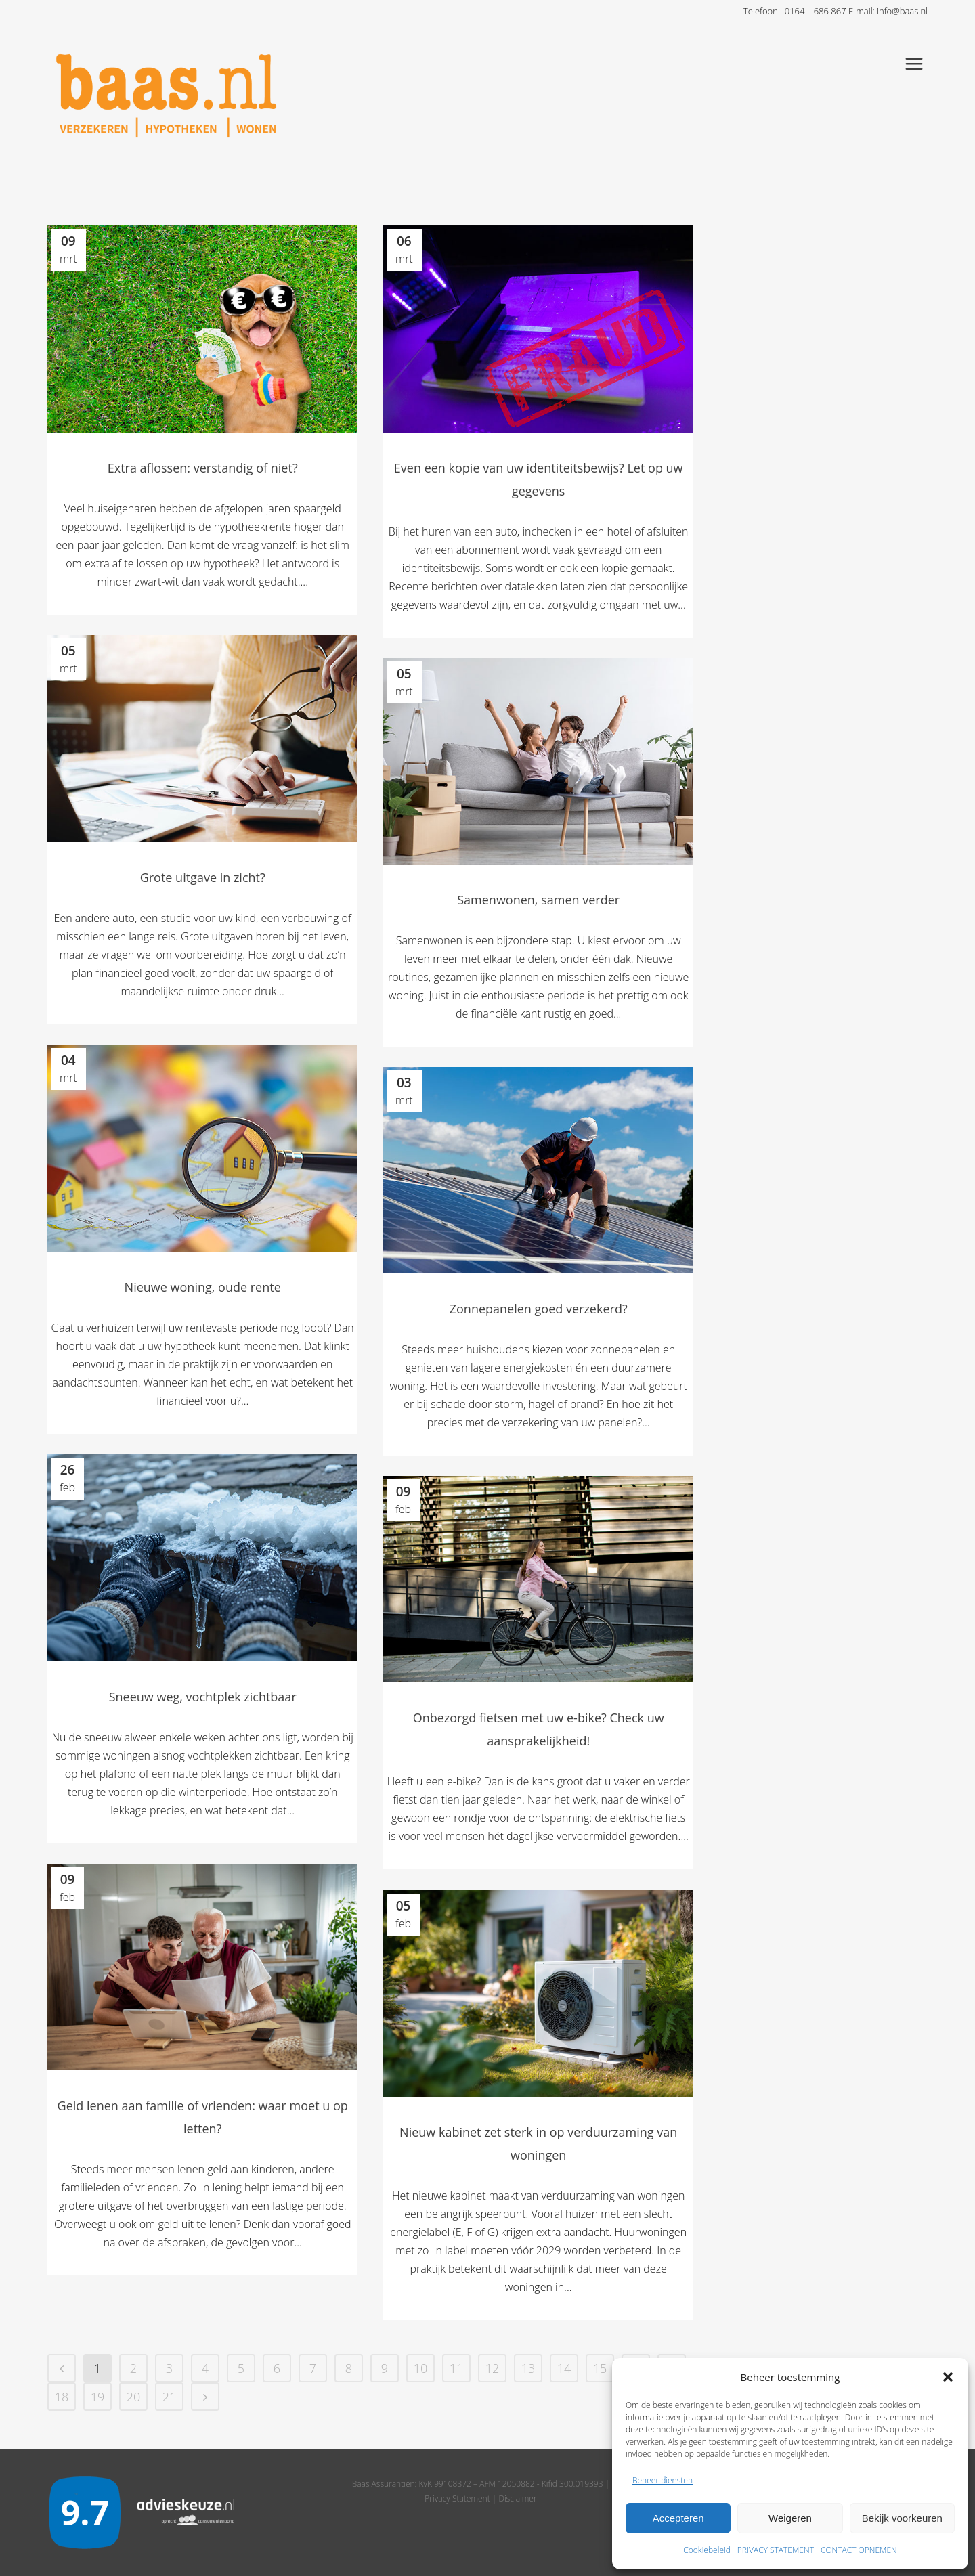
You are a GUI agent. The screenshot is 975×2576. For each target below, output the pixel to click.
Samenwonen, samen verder (538, 900)
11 (457, 2368)
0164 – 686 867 (815, 11)
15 (600, 2368)
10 (421, 2368)
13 (528, 2368)
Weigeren (790, 2518)
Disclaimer (517, 2498)
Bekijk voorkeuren (902, 2518)
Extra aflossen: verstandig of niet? (203, 468)
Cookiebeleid (707, 2550)
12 (492, 2368)
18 (62, 2396)
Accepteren (678, 2518)
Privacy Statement (457, 2498)
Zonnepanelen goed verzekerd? (539, 1309)
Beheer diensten (662, 2480)
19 (98, 2396)
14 (564, 2368)
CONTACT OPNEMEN (859, 2550)
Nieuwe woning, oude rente (203, 1287)
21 (169, 2396)
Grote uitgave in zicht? (202, 877)
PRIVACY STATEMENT (775, 2550)
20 (134, 2396)
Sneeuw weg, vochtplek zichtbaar (203, 1696)
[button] (948, 2377)
